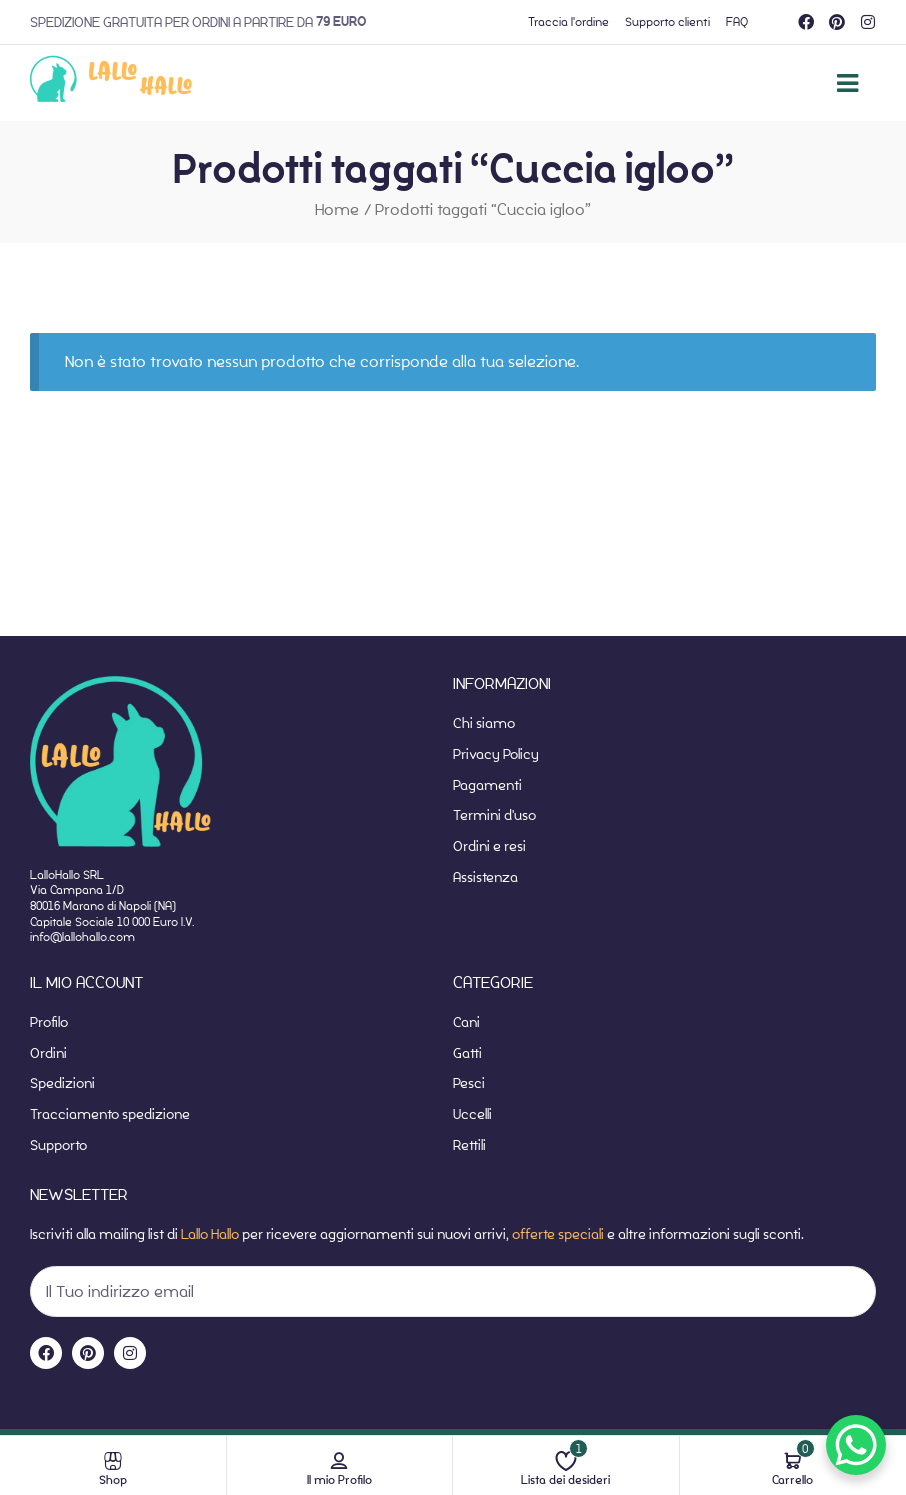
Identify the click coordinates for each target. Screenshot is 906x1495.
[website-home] (111, 83)
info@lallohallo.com (82, 936)
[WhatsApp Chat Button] (856, 1445)
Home (337, 209)
